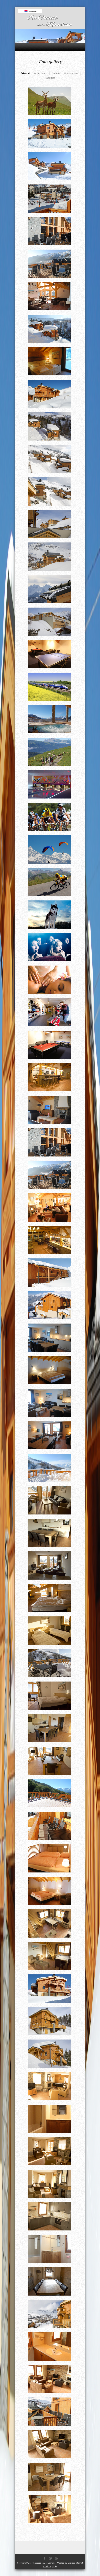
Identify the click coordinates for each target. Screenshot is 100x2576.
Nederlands (31, 11)
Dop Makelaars (34, 2563)
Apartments (41, 73)
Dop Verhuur (49, 2563)
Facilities (50, 77)
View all (25, 73)
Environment (71, 73)
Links (54, 2566)
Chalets (56, 73)
